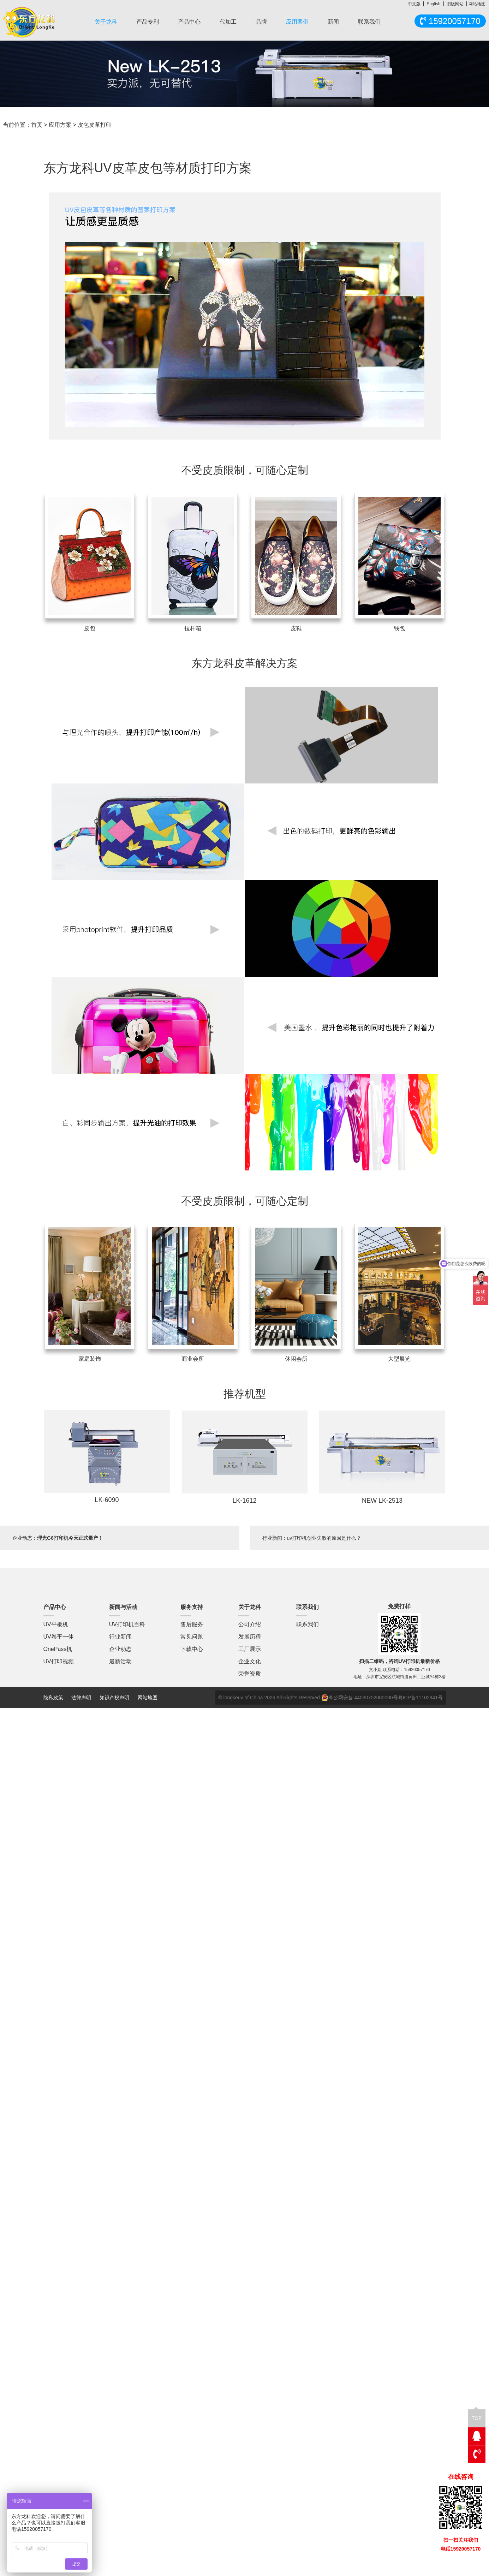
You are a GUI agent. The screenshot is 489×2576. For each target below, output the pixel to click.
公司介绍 (249, 1624)
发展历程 (249, 1637)
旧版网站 (455, 3)
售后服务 (191, 1624)
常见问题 (191, 1637)
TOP (477, 2415)
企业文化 (249, 1661)
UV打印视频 (58, 1661)
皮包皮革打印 (95, 125)
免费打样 (399, 1606)
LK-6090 (107, 1499)
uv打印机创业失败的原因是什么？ (324, 1538)
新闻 (333, 22)
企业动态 (120, 1649)
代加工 (228, 22)
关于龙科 (106, 22)
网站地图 (477, 3)
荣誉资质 (249, 1674)
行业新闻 (120, 1637)
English (433, 3)
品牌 (261, 22)
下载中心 (191, 1649)
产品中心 (189, 22)
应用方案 (60, 125)
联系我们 (369, 22)
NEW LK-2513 (382, 1500)
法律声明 (82, 1697)
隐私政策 (53, 1697)
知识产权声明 (114, 1697)
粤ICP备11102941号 (420, 1697)
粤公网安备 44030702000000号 (359, 1697)
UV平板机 (55, 1624)
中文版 (414, 3)
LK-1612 (244, 1500)
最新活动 (120, 1661)
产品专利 (147, 22)
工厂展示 (249, 1649)
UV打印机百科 (127, 1624)
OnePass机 (57, 1649)
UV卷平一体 (58, 1637)
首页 (36, 125)
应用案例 (297, 22)
